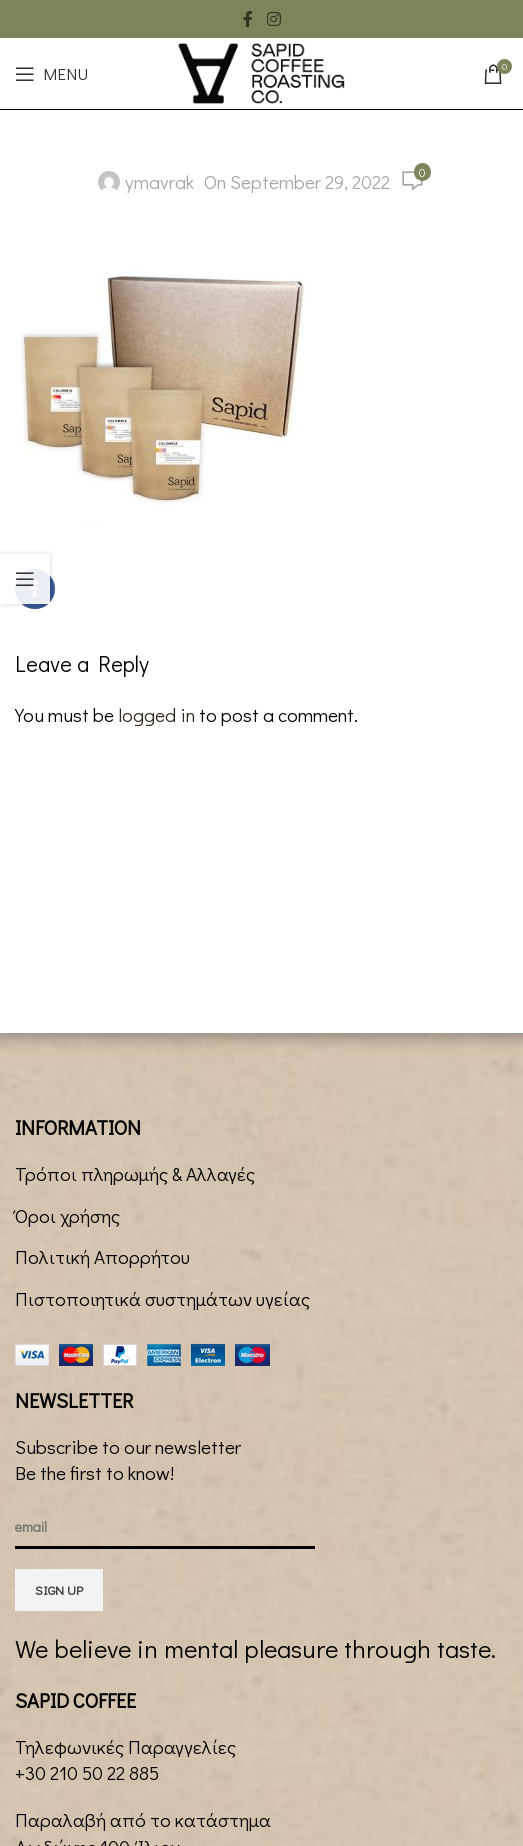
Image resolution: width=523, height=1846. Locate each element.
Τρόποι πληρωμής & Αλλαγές (135, 1173)
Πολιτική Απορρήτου (102, 1256)
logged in (156, 714)
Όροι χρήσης (67, 1215)
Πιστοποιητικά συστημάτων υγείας (162, 1298)
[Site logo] (261, 70)
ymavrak (159, 181)
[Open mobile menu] (51, 74)
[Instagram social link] (273, 19)
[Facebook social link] (248, 19)
